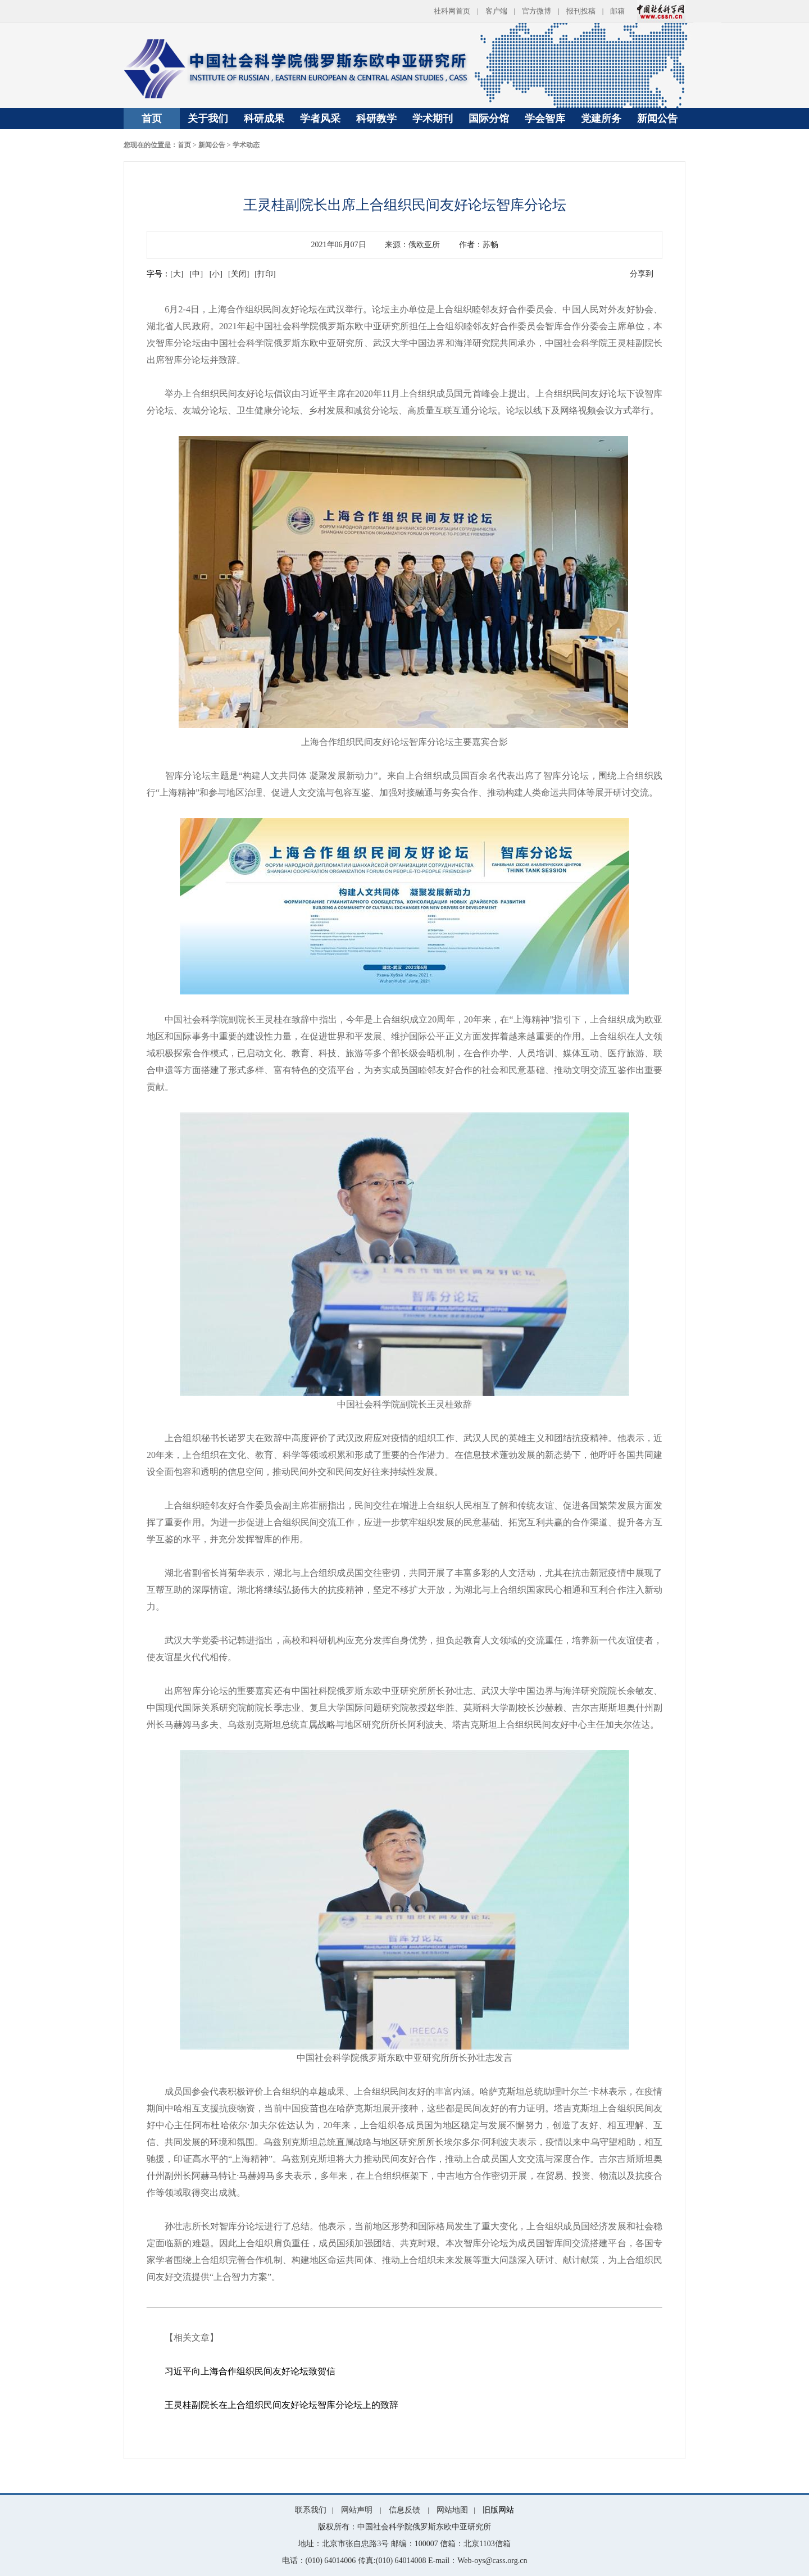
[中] (196, 274)
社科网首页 (452, 11)
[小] (216, 274)
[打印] (264, 274)
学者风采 (320, 118)
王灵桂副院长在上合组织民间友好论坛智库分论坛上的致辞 (281, 2405)
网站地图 (452, 2510)
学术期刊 (432, 118)
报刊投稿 (581, 11)
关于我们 (208, 118)
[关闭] (238, 274)
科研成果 (264, 118)
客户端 (496, 11)
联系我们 (310, 2510)
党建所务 (601, 118)
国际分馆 (489, 118)
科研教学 (376, 118)
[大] (176, 274)
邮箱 (617, 11)
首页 (152, 118)
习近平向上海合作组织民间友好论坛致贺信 (250, 2371)
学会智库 (545, 118)
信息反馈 (404, 2510)
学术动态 (246, 145)
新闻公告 (657, 118)
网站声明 (356, 2510)
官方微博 (536, 11)
